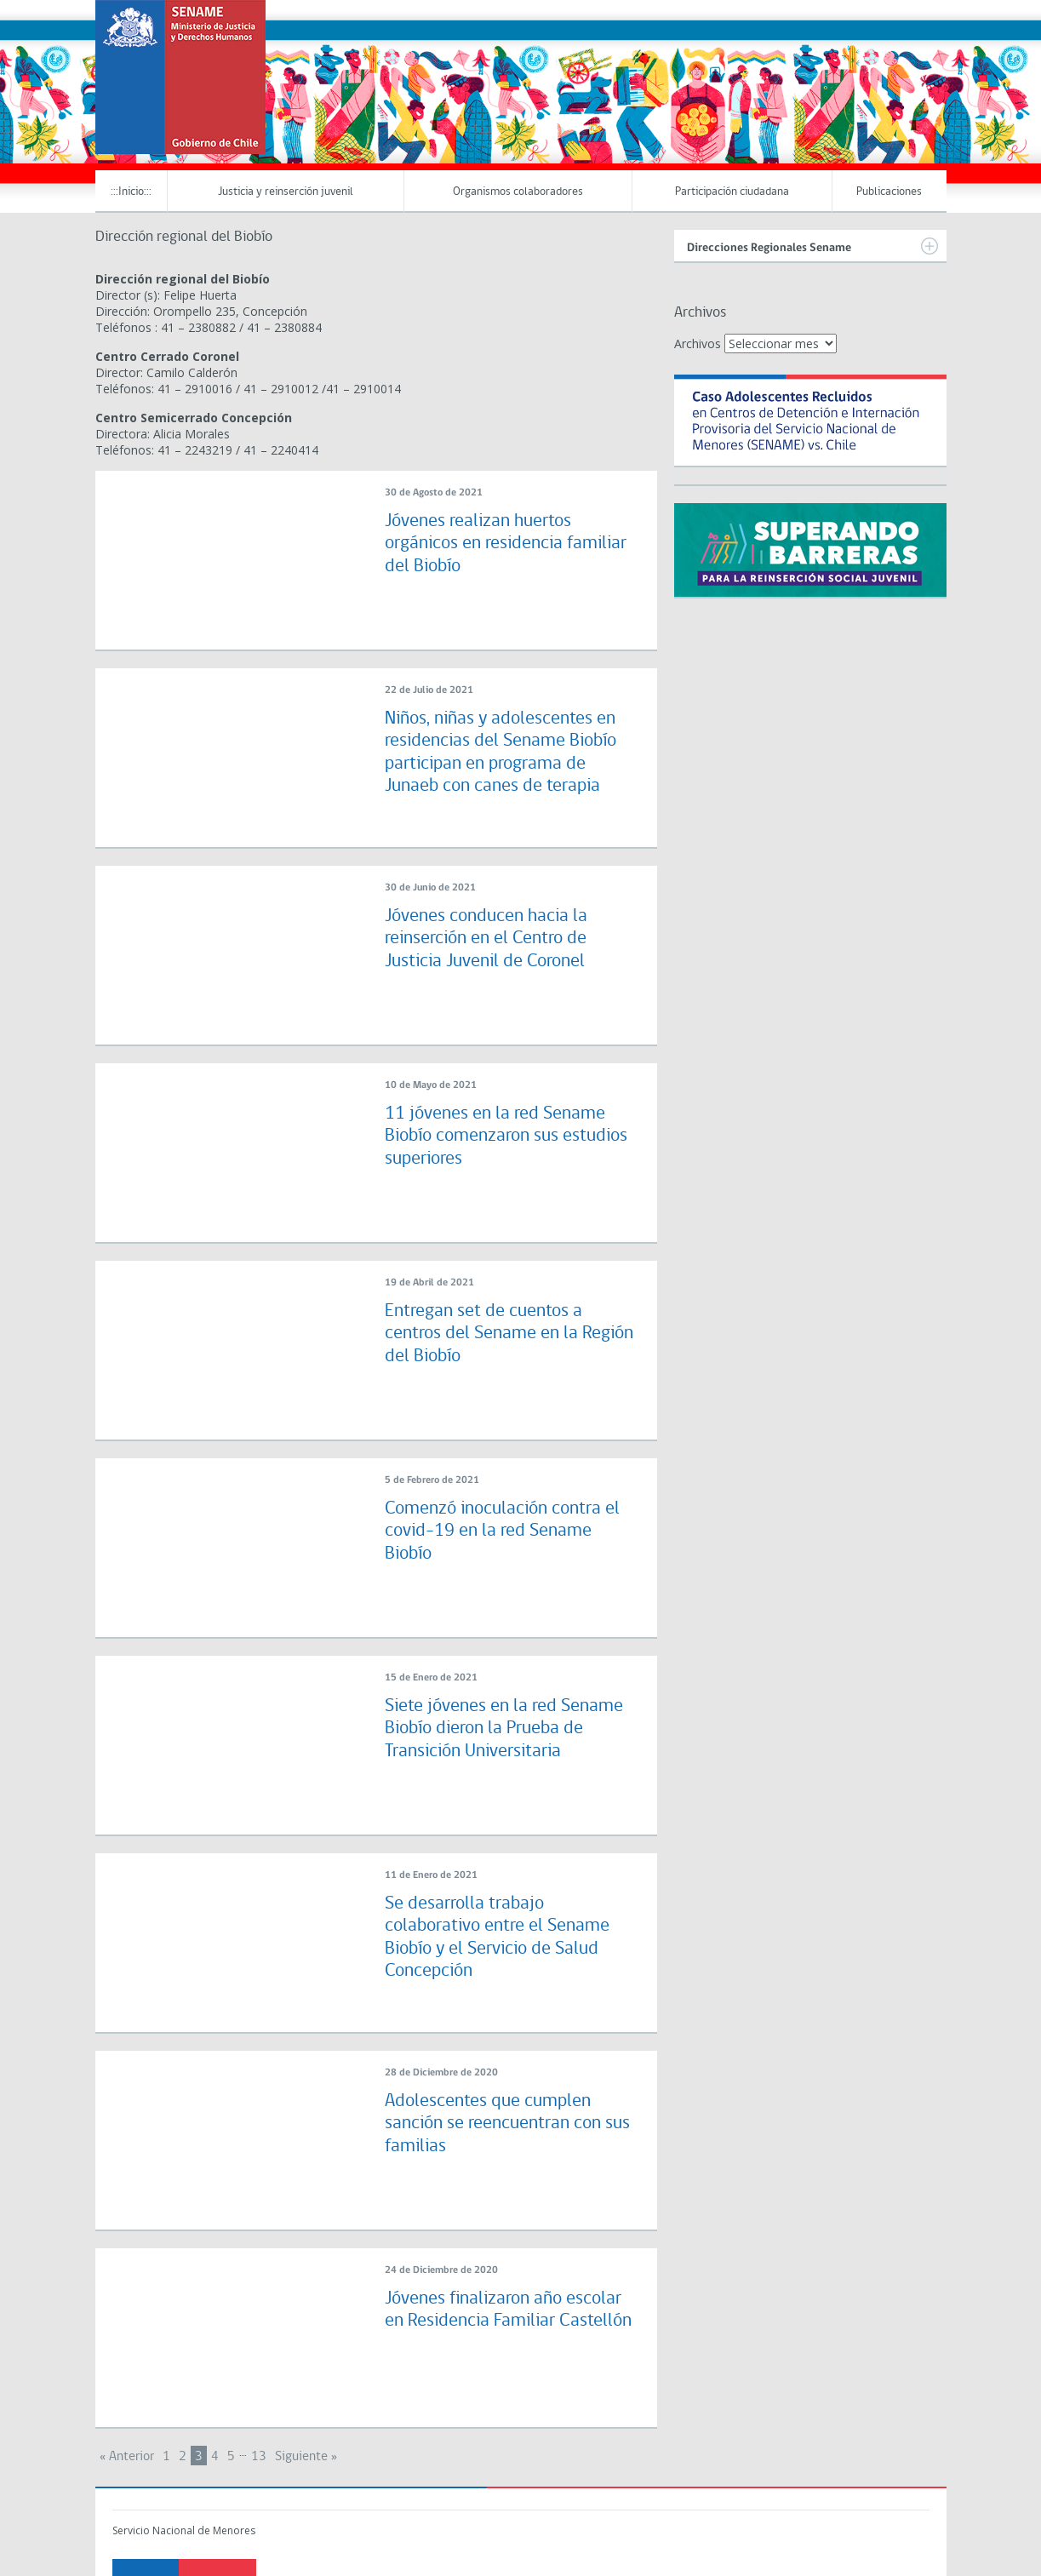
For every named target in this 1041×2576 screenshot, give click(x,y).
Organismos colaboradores (518, 192)
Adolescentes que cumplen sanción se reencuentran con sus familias (507, 2124)
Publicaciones (889, 192)
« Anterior (127, 2457)
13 (258, 2457)
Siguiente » (306, 2457)
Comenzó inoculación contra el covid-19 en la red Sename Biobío (502, 1531)
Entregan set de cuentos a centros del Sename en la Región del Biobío (509, 1334)
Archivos (697, 343)
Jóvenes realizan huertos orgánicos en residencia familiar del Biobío (505, 544)
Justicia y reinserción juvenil (285, 192)
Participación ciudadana (732, 192)
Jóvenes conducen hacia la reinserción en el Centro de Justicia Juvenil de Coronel (486, 939)
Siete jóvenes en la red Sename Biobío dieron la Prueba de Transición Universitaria (504, 1729)
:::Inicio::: (131, 192)
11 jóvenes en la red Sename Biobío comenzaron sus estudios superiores (506, 1136)
